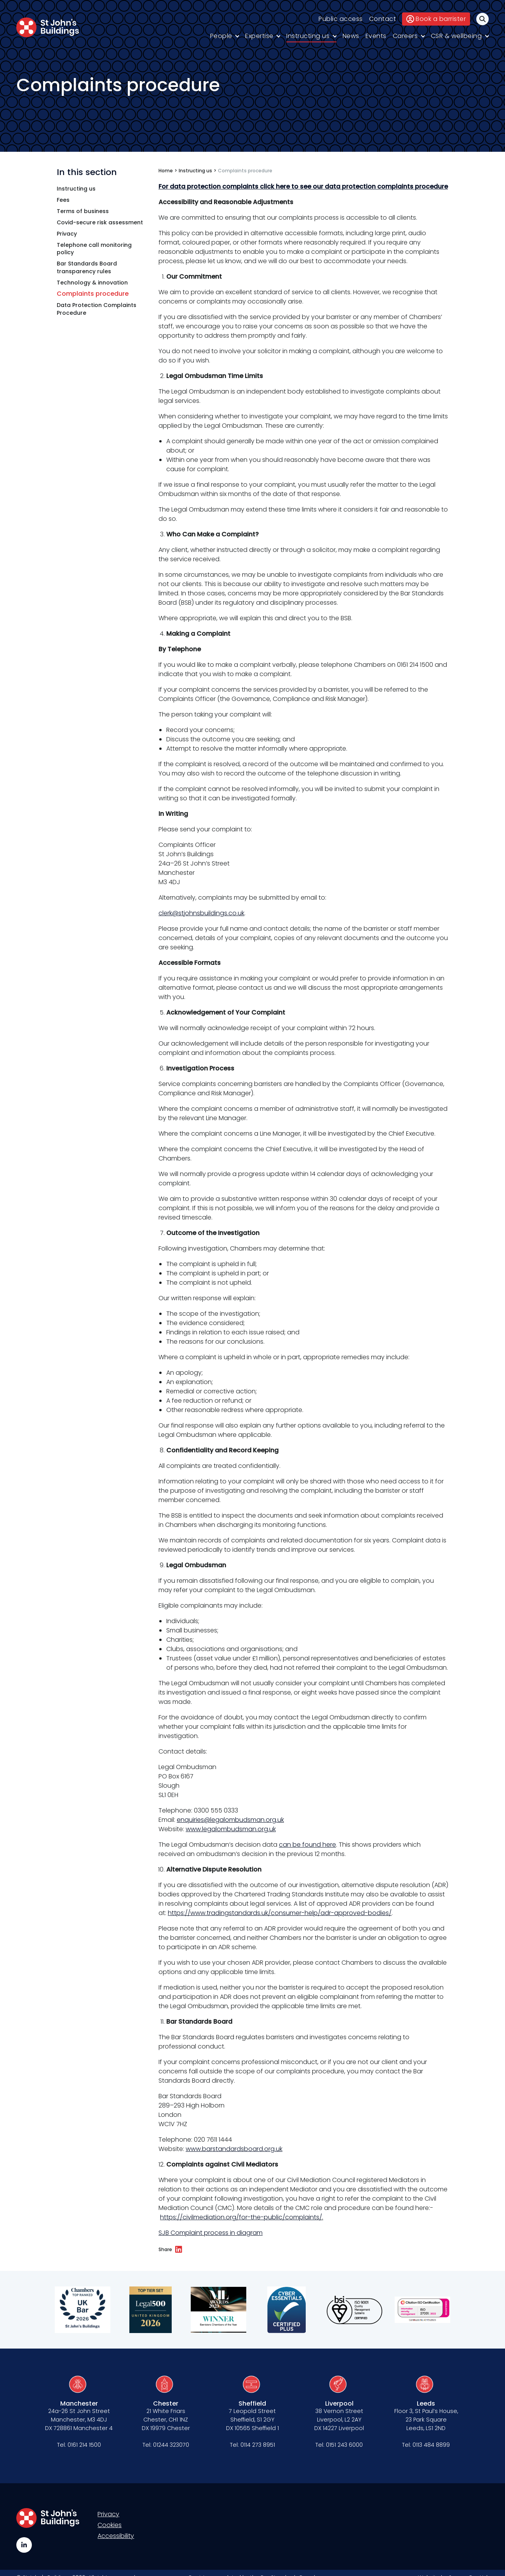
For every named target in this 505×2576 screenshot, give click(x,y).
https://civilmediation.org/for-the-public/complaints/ (241, 2217)
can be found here (307, 1844)
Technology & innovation (92, 282)
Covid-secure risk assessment (100, 222)
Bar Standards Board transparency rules (87, 267)
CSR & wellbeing (456, 35)
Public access (341, 18)
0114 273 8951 (257, 2445)
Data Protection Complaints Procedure (96, 309)
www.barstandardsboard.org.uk (234, 2148)
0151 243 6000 (344, 2445)
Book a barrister (436, 18)
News (351, 35)
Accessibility (116, 2535)
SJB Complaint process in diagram (210, 2232)
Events (376, 35)
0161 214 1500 (84, 2445)
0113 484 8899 (431, 2445)
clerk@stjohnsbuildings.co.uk (201, 913)
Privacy (67, 234)
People (221, 35)
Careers (405, 35)
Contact (382, 18)
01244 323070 (171, 2445)
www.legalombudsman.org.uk (231, 1829)
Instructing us (307, 35)
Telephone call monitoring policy (94, 249)
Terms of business (83, 211)
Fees (63, 200)
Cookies (110, 2524)
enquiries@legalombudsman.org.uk (230, 1819)
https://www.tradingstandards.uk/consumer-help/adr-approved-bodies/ (280, 1912)
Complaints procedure (93, 294)
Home (165, 170)
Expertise (259, 35)
